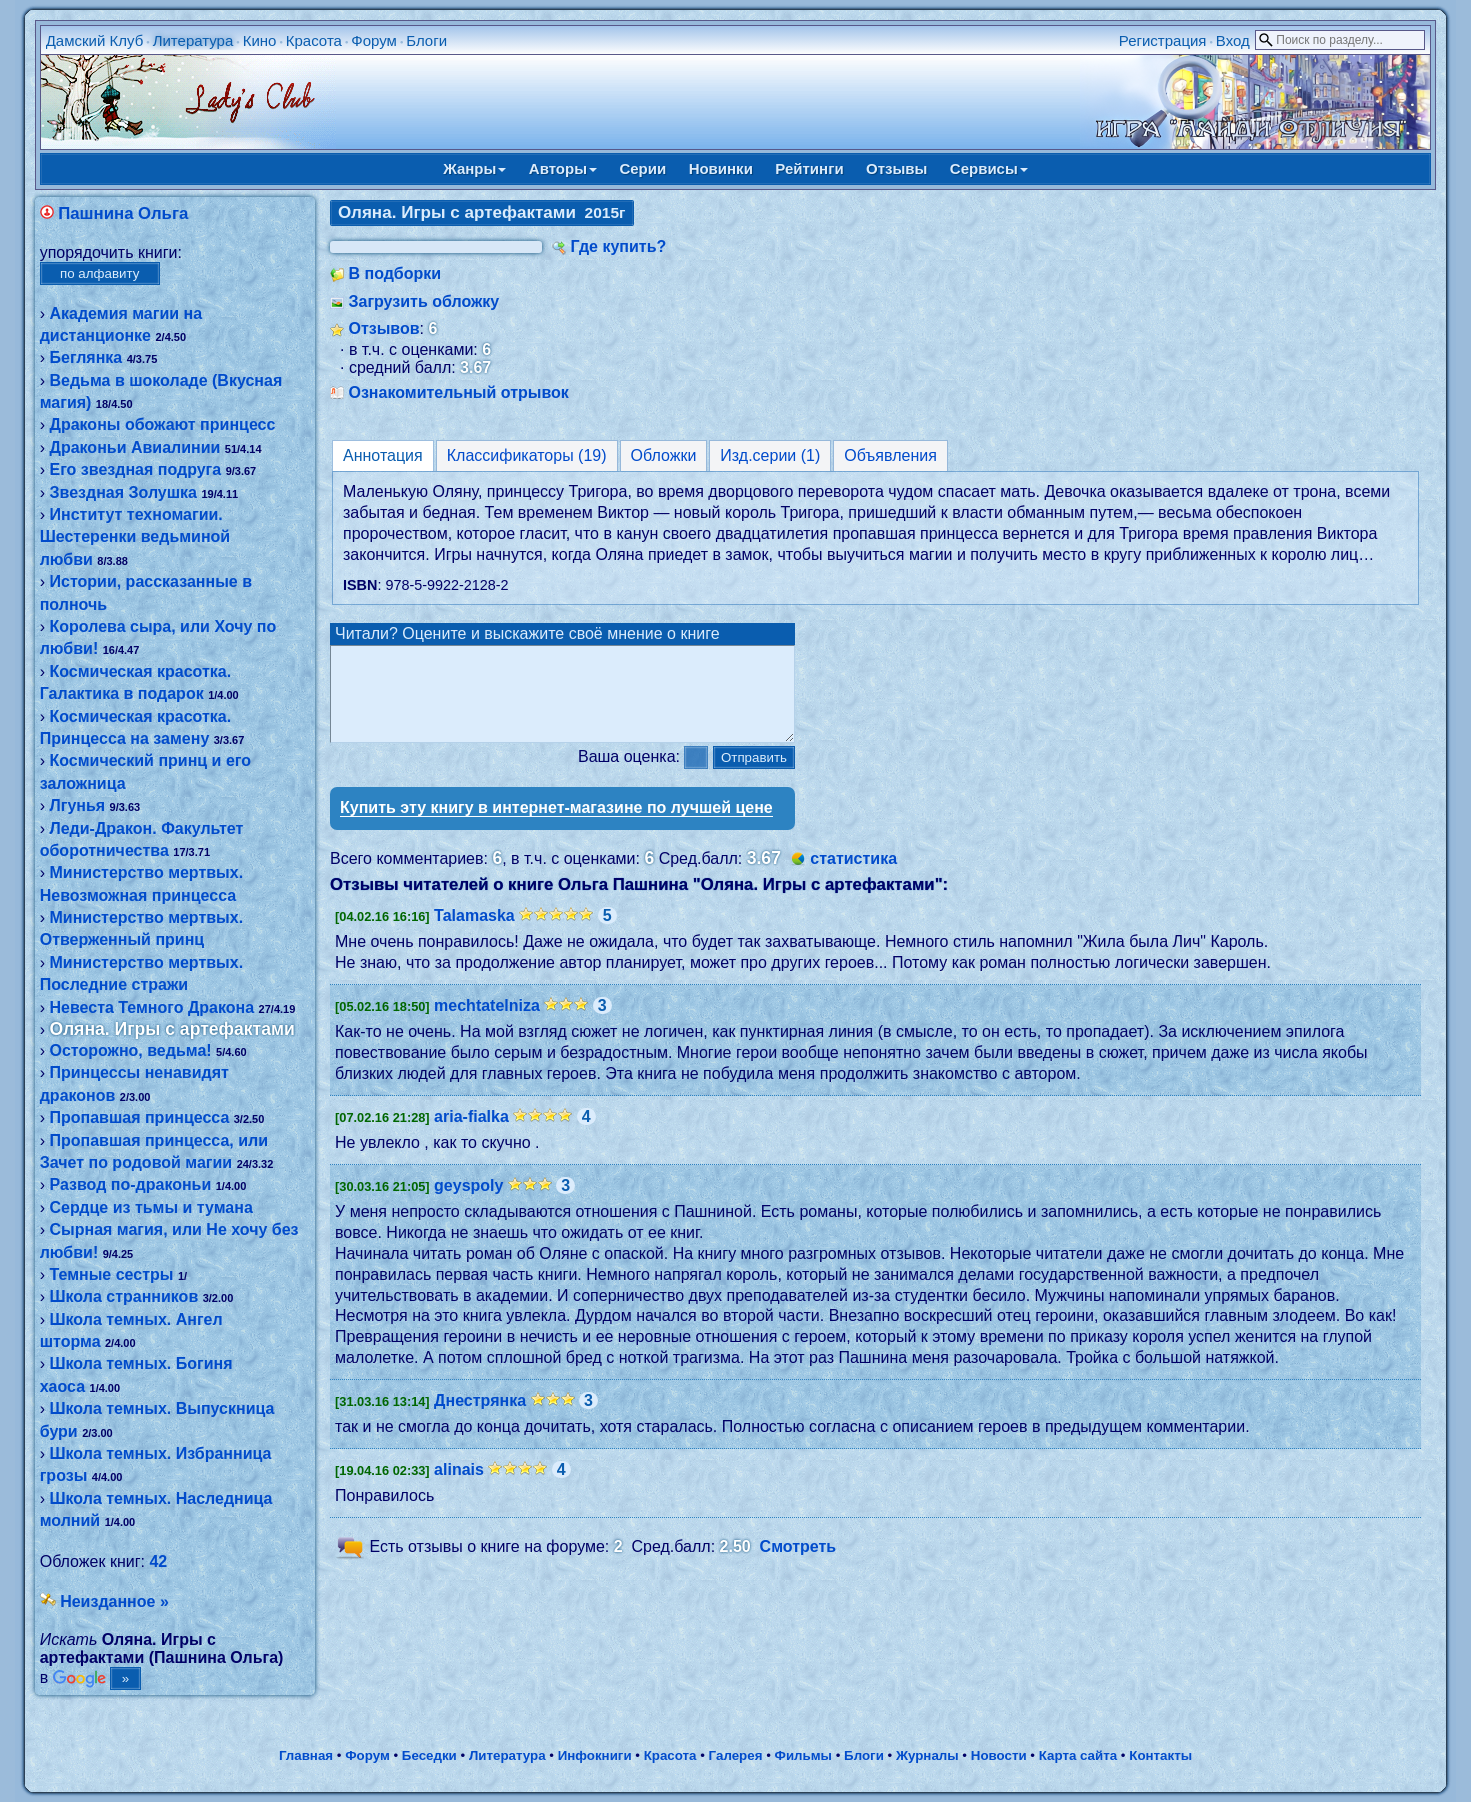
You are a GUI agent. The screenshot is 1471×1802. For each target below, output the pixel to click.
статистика (853, 876)
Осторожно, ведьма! (130, 1050)
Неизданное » (114, 1601)
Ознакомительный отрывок (458, 392)
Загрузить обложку (423, 301)
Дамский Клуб (95, 40)
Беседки (429, 1755)
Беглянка (85, 357)
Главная (306, 1755)
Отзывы (896, 168)
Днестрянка (480, 1418)
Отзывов (383, 328)
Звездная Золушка (123, 492)
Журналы (927, 1755)
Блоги (426, 40)
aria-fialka (471, 1134)
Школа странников (123, 1296)
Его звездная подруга (135, 469)
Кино (260, 40)
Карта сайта (1078, 1755)
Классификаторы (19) (527, 455)
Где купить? (618, 246)
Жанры (474, 168)
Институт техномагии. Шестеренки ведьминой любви (135, 537)
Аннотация (383, 455)
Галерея (736, 1755)
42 (158, 1561)
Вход (1233, 40)
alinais (459, 1487)
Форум (374, 40)
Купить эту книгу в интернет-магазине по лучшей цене (556, 825)
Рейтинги (809, 168)
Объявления (890, 455)
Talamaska (474, 933)
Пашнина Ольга (123, 213)
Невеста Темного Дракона (151, 1007)
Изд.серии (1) (770, 455)
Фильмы (803, 1755)
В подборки (394, 273)
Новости (999, 1755)
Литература (193, 40)
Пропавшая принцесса (139, 1117)
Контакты (1160, 1755)
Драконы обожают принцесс (162, 424)
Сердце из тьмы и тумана (150, 1207)
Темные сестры (111, 1274)
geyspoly (468, 1203)
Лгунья (77, 805)
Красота (314, 40)
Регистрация (1163, 40)
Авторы (563, 168)
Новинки (721, 168)
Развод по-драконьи (130, 1184)
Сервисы (989, 168)
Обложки (664, 455)
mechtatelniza (487, 1023)
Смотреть (798, 1564)
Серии (642, 168)
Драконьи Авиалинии (134, 447)
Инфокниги (595, 1755)
